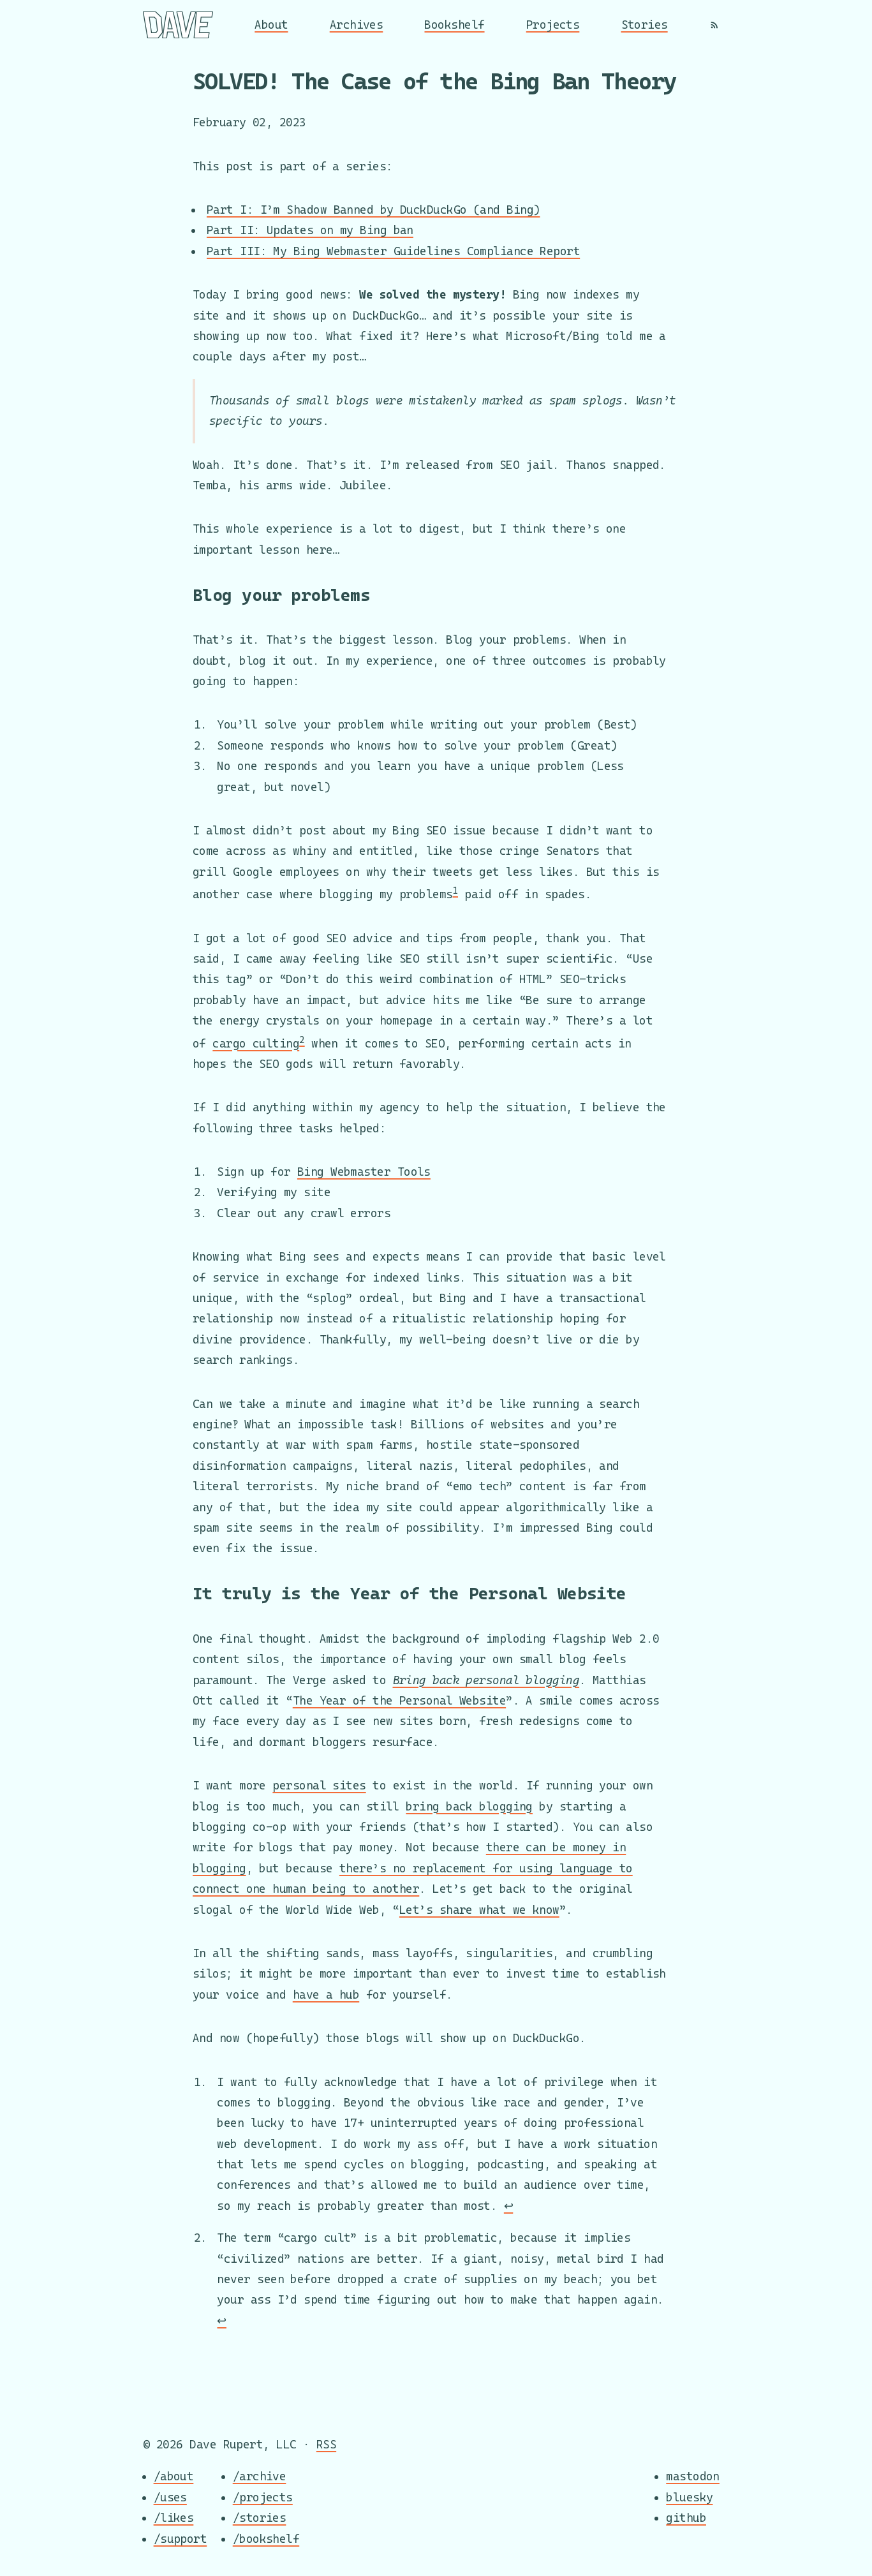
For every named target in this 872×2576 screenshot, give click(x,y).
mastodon (693, 2476)
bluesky (689, 2497)
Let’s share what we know (479, 1909)
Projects (553, 24)
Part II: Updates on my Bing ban (310, 230)
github (686, 2517)
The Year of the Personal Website (399, 1700)
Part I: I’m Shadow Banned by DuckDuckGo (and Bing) (373, 209)
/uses (170, 2497)
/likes (174, 2517)
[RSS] (714, 25)
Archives (356, 24)
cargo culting (255, 1043)
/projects (263, 2497)
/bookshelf (266, 2538)
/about (174, 2476)
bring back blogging (469, 1806)
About (271, 24)
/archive (259, 2476)
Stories (644, 24)
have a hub (326, 1994)
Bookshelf (454, 24)
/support (180, 2538)
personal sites (319, 1785)
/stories (259, 2517)
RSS (326, 2444)
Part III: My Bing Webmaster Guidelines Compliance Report (393, 251)
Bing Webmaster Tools (364, 1171)
